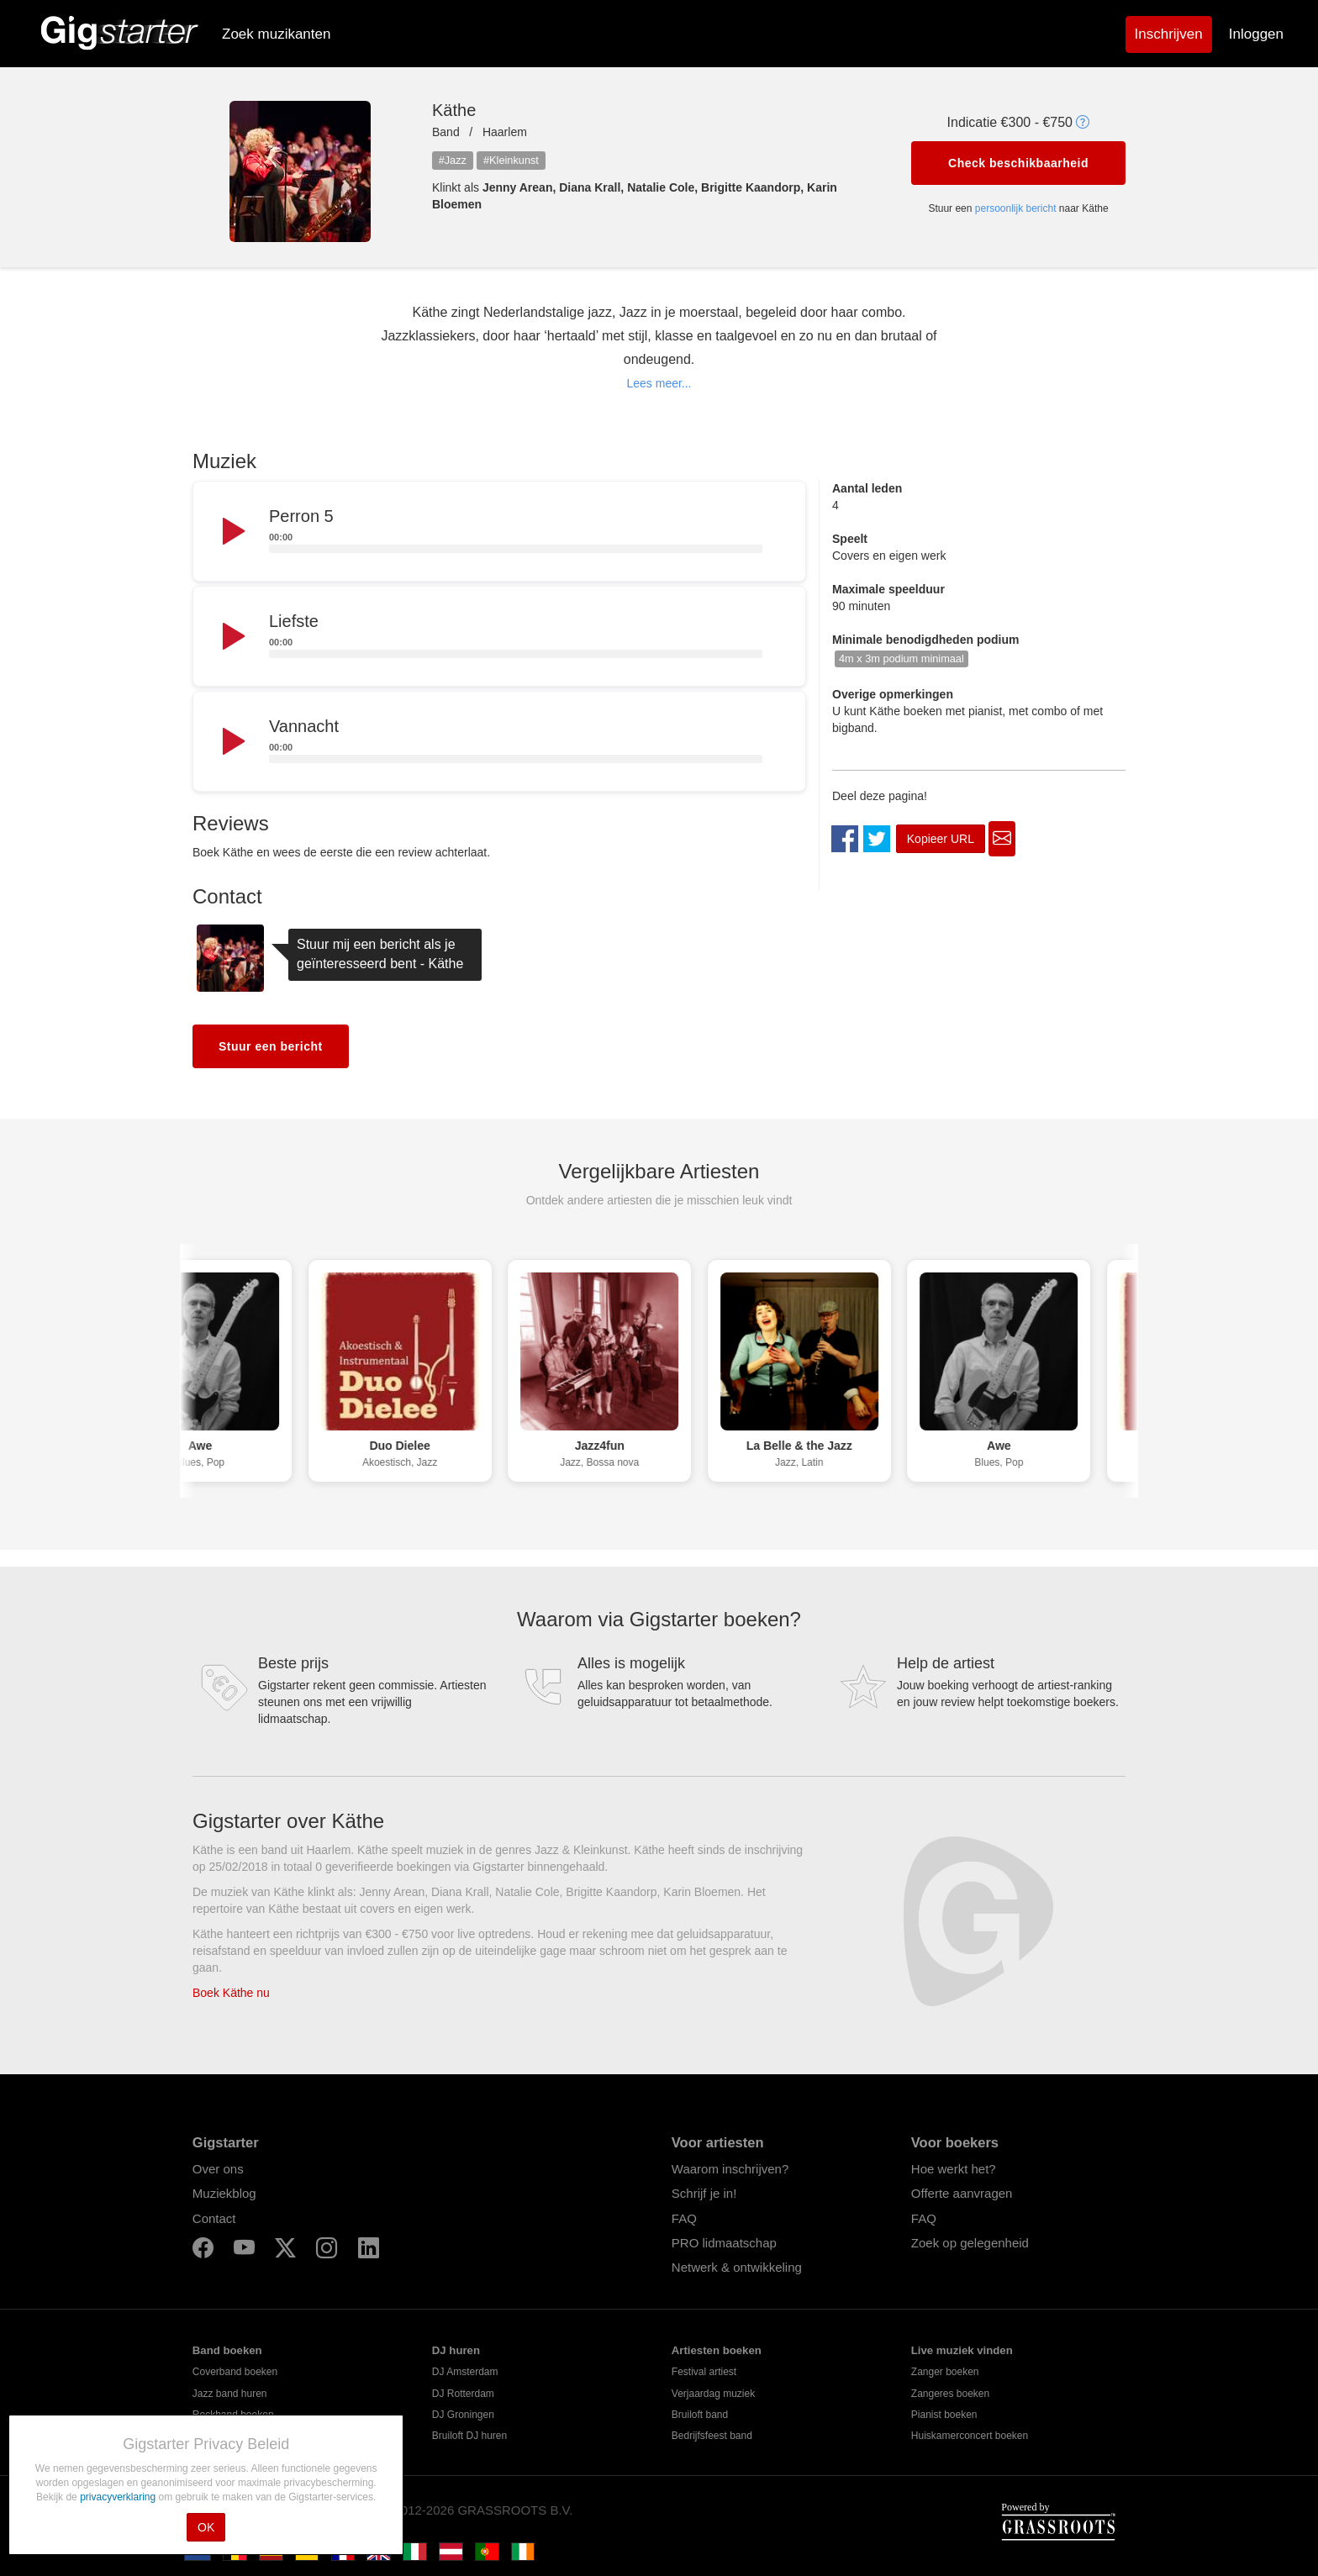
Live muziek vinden (962, 2350)
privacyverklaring (119, 2497)
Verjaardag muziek (713, 2394)
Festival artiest (704, 2372)
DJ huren (456, 2350)
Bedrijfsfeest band (712, 2436)
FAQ (684, 2218)
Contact (214, 2218)
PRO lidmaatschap (724, 2243)
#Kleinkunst (511, 160)
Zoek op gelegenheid (970, 2243)
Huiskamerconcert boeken (969, 2436)
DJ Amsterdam (465, 2372)
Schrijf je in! (704, 2193)
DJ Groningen (463, 2415)
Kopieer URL (940, 838)
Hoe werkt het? (953, 2169)
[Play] (232, 532)
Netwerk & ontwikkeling (737, 2267)
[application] (499, 532)
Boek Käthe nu (231, 1992)
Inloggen (1256, 34)
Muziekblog (224, 2193)
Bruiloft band (700, 2415)
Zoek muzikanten (276, 34)
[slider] (515, 549)
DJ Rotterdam (463, 2394)
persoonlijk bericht (1016, 208)
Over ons (218, 2169)
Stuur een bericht (271, 1046)
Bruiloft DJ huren (469, 2436)
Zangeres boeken (950, 2394)
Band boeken (227, 2350)
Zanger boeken (945, 2372)
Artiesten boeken (717, 2350)
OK (206, 2527)
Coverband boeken (234, 2372)
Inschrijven (1169, 34)
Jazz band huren (229, 2394)
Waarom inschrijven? (730, 2169)
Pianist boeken (944, 2415)
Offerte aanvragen (962, 2193)
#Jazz (453, 160)
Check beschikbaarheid (1018, 163)
